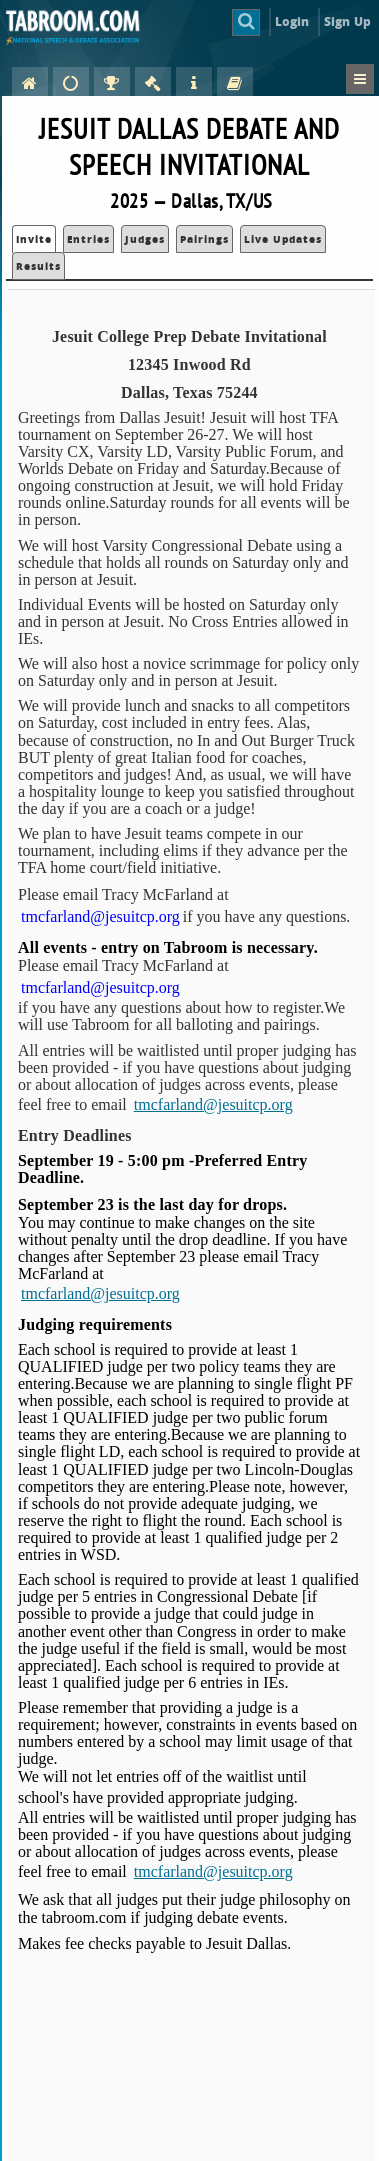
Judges (145, 239)
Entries (88, 239)
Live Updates (283, 239)
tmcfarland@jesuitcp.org (213, 1104)
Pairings (204, 239)
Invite (34, 239)
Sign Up (347, 21)
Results (38, 266)
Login (292, 21)
